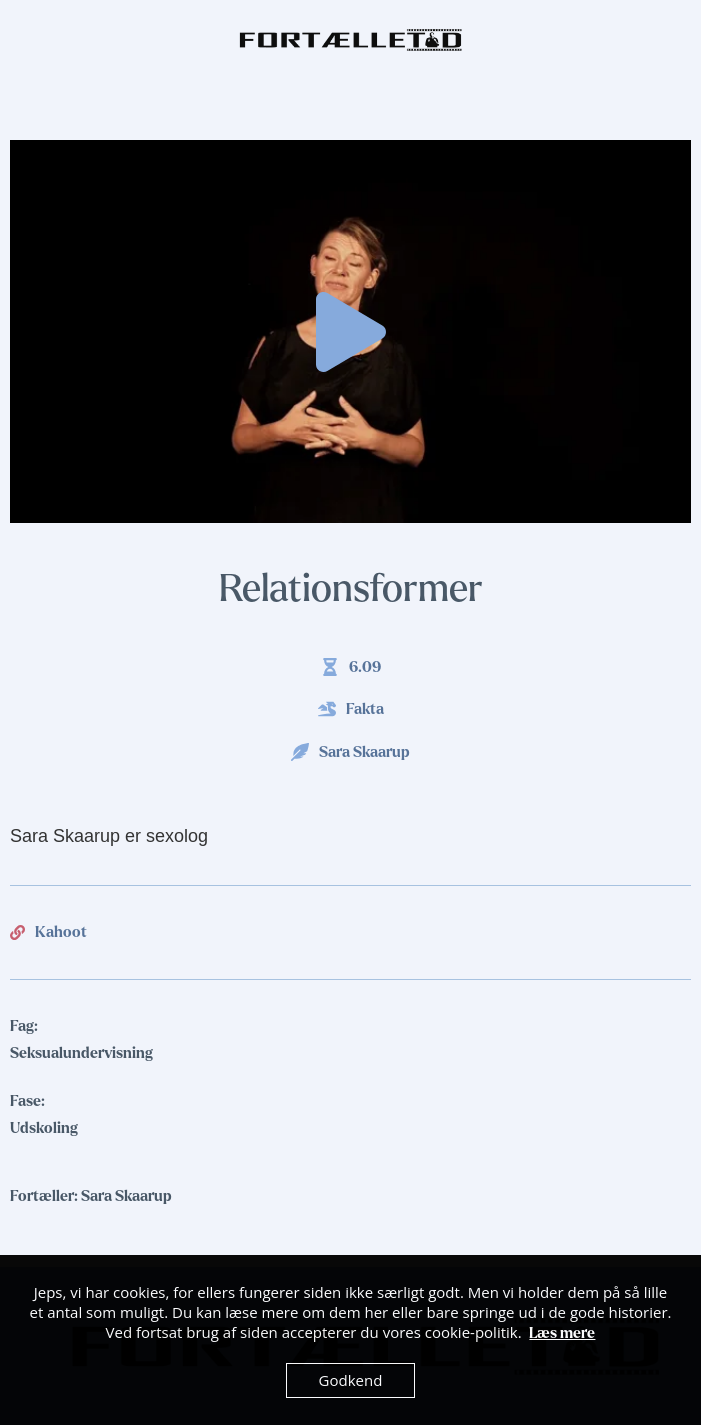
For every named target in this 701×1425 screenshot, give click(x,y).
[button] (351, 332)
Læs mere (562, 1333)
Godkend (351, 1380)
